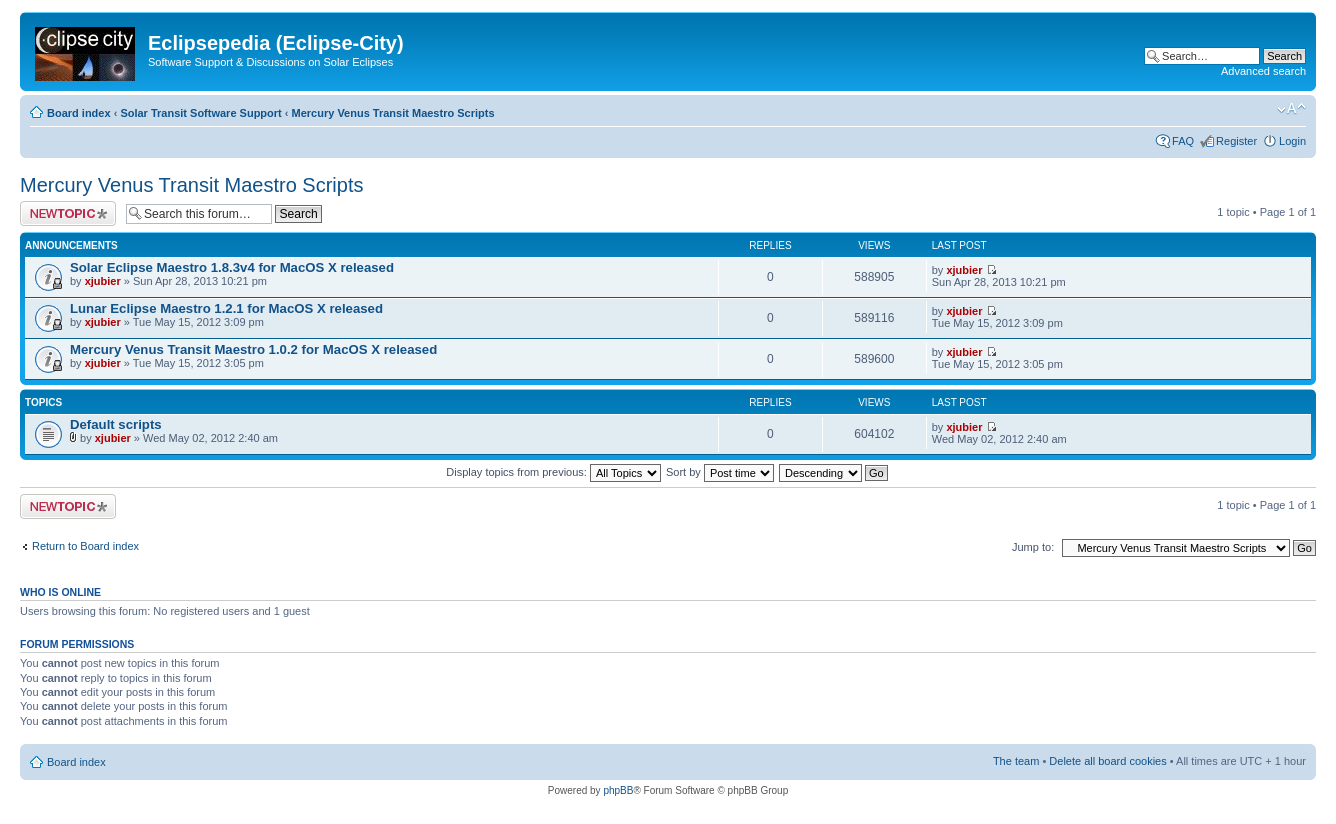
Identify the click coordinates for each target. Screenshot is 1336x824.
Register (1236, 141)
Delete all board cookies (1107, 761)
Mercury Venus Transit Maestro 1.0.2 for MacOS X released (253, 349)
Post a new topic (68, 213)
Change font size (1291, 109)
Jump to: (1033, 547)
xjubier (103, 281)
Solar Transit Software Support (200, 113)
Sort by (720, 472)
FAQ (1183, 141)
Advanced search (1263, 71)
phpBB (618, 790)
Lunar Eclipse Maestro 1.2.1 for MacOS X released (226, 308)
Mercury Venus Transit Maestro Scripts (393, 113)
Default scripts (116, 424)
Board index (79, 113)
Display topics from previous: (553, 472)
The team (1016, 761)
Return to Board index (85, 546)
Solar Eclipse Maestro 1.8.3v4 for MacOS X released (232, 267)
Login (1292, 141)
